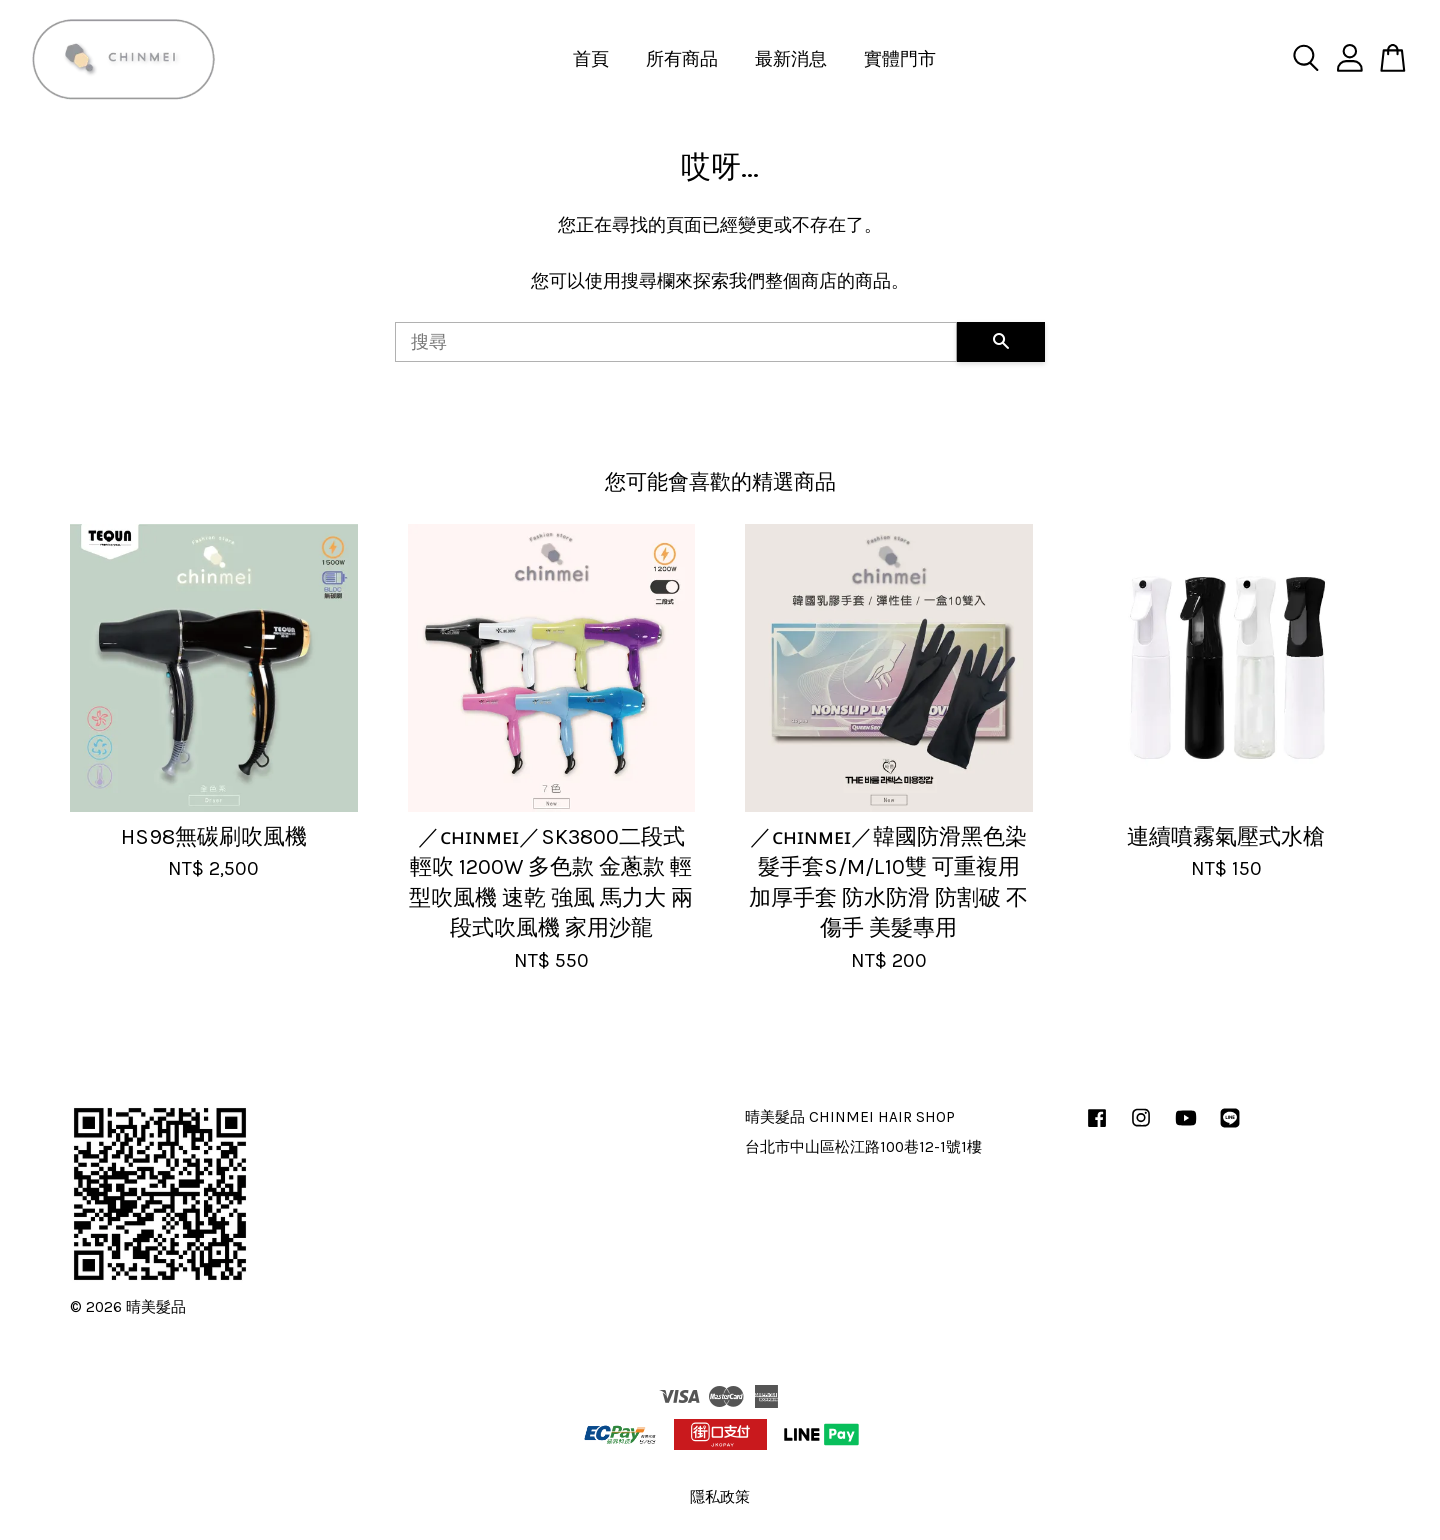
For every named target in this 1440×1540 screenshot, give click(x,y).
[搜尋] (676, 342)
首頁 (591, 59)
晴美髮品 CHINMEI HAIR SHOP (850, 1117)
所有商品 (682, 59)
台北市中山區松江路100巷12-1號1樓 (863, 1147)
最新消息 (791, 59)
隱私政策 (720, 1497)
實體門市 (900, 59)
